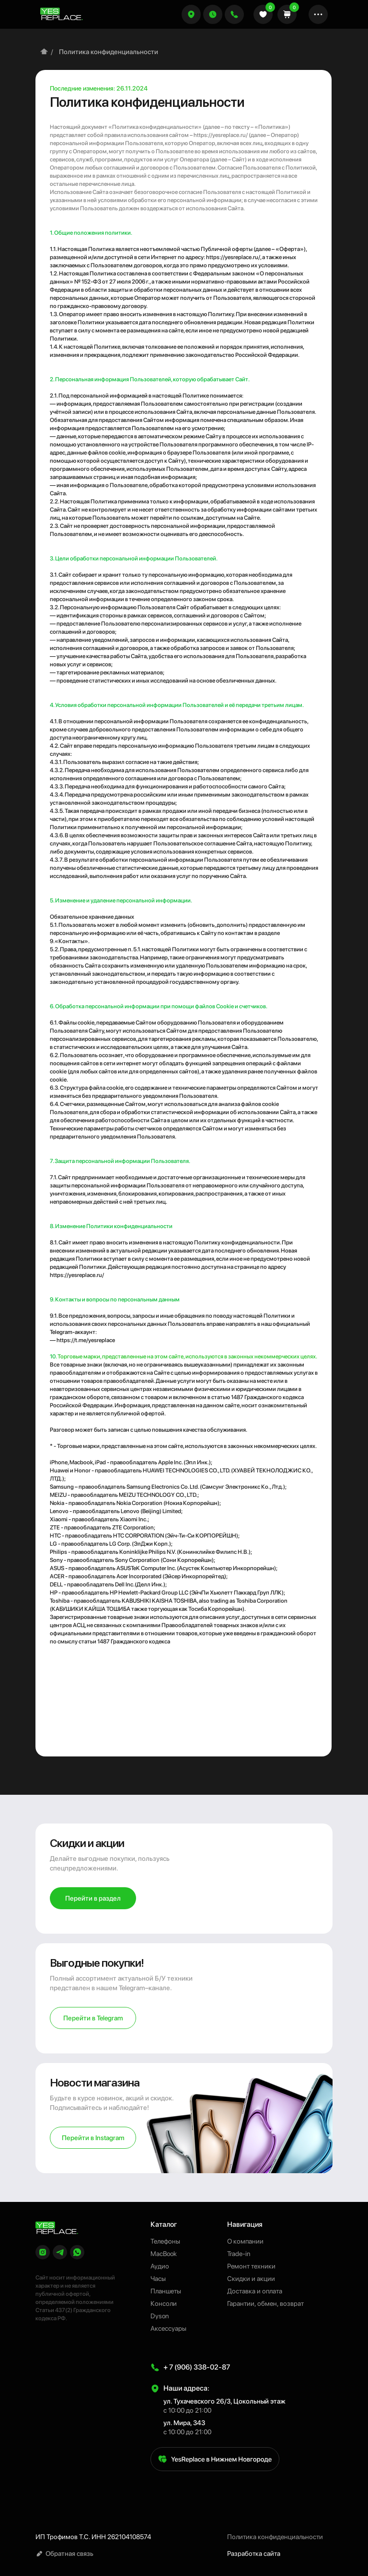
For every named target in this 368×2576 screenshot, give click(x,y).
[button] (212, 14)
